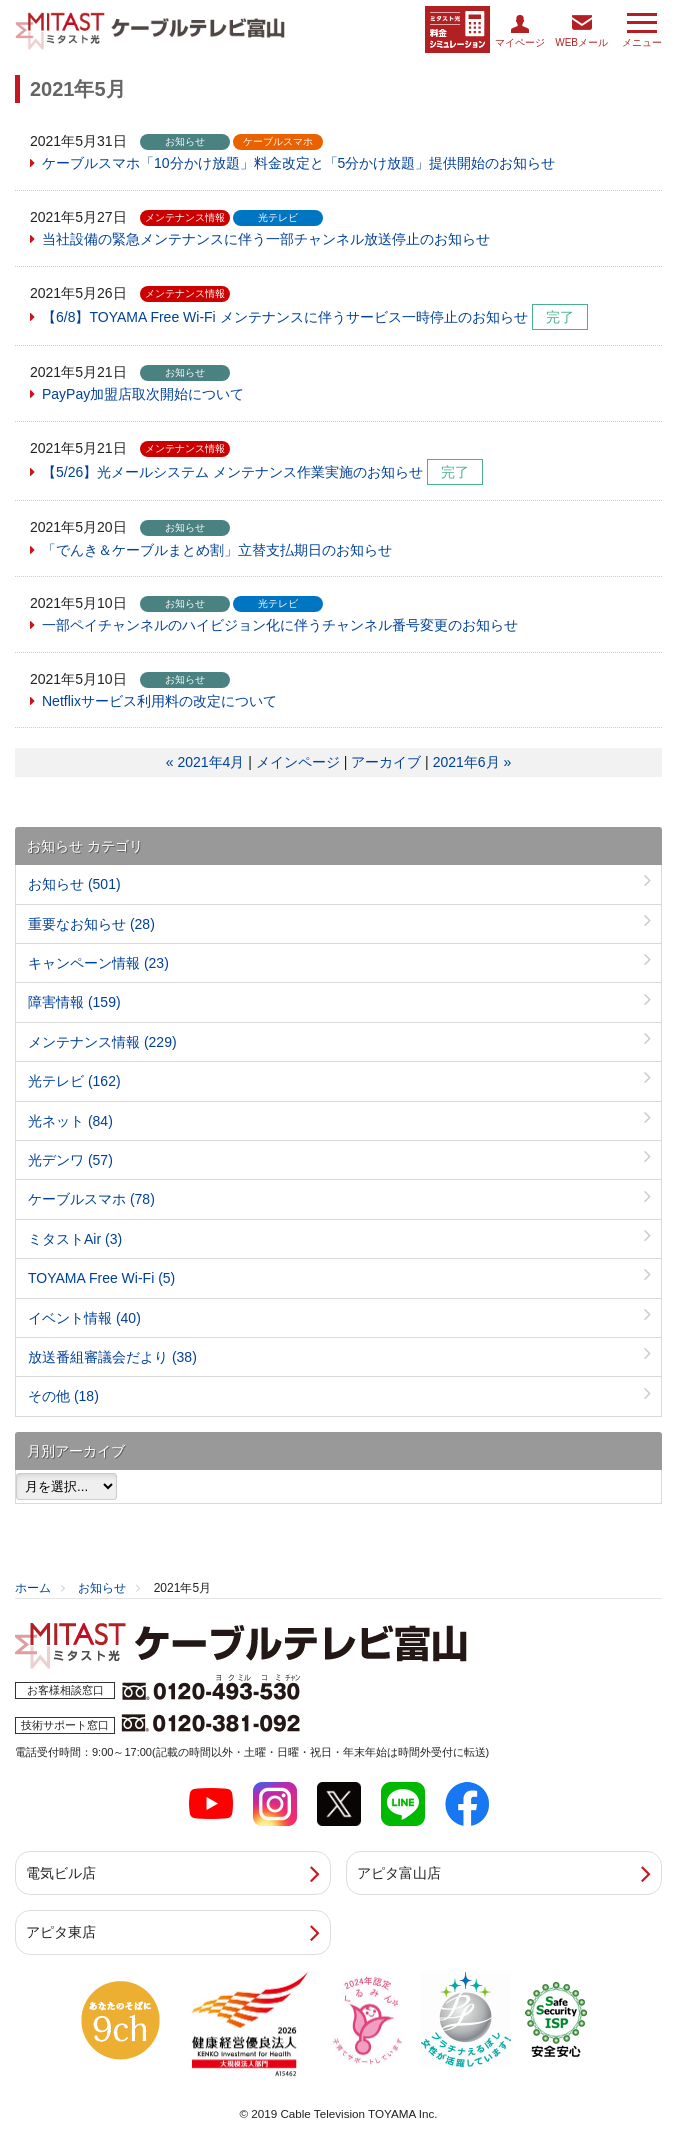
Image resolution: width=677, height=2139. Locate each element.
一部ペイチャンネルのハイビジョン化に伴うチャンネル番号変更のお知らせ (280, 625)
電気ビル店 (61, 1873)
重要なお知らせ (91, 924)
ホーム (33, 1588)
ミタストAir (75, 1239)
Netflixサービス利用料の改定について (159, 701)
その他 (63, 1396)
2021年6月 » (472, 762)
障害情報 (74, 1002)
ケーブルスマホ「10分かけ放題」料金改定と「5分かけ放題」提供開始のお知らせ (298, 163)
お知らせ (74, 884)
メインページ (298, 762)
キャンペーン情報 (98, 963)
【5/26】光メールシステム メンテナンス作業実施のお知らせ (232, 472)
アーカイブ (386, 762)
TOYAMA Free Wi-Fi (101, 1278)
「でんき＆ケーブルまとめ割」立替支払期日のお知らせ (217, 550)
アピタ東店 (61, 1932)
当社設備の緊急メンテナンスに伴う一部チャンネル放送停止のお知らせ (266, 239)
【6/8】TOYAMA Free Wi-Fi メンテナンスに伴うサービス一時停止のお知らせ (285, 317)
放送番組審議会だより (112, 1357)
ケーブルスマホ (91, 1199)
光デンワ (70, 1160)
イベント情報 (84, 1318)
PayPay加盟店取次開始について (143, 394)
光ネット (70, 1121)
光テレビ (74, 1081)
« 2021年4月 (205, 762)
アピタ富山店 (399, 1873)
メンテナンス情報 (102, 1042)
